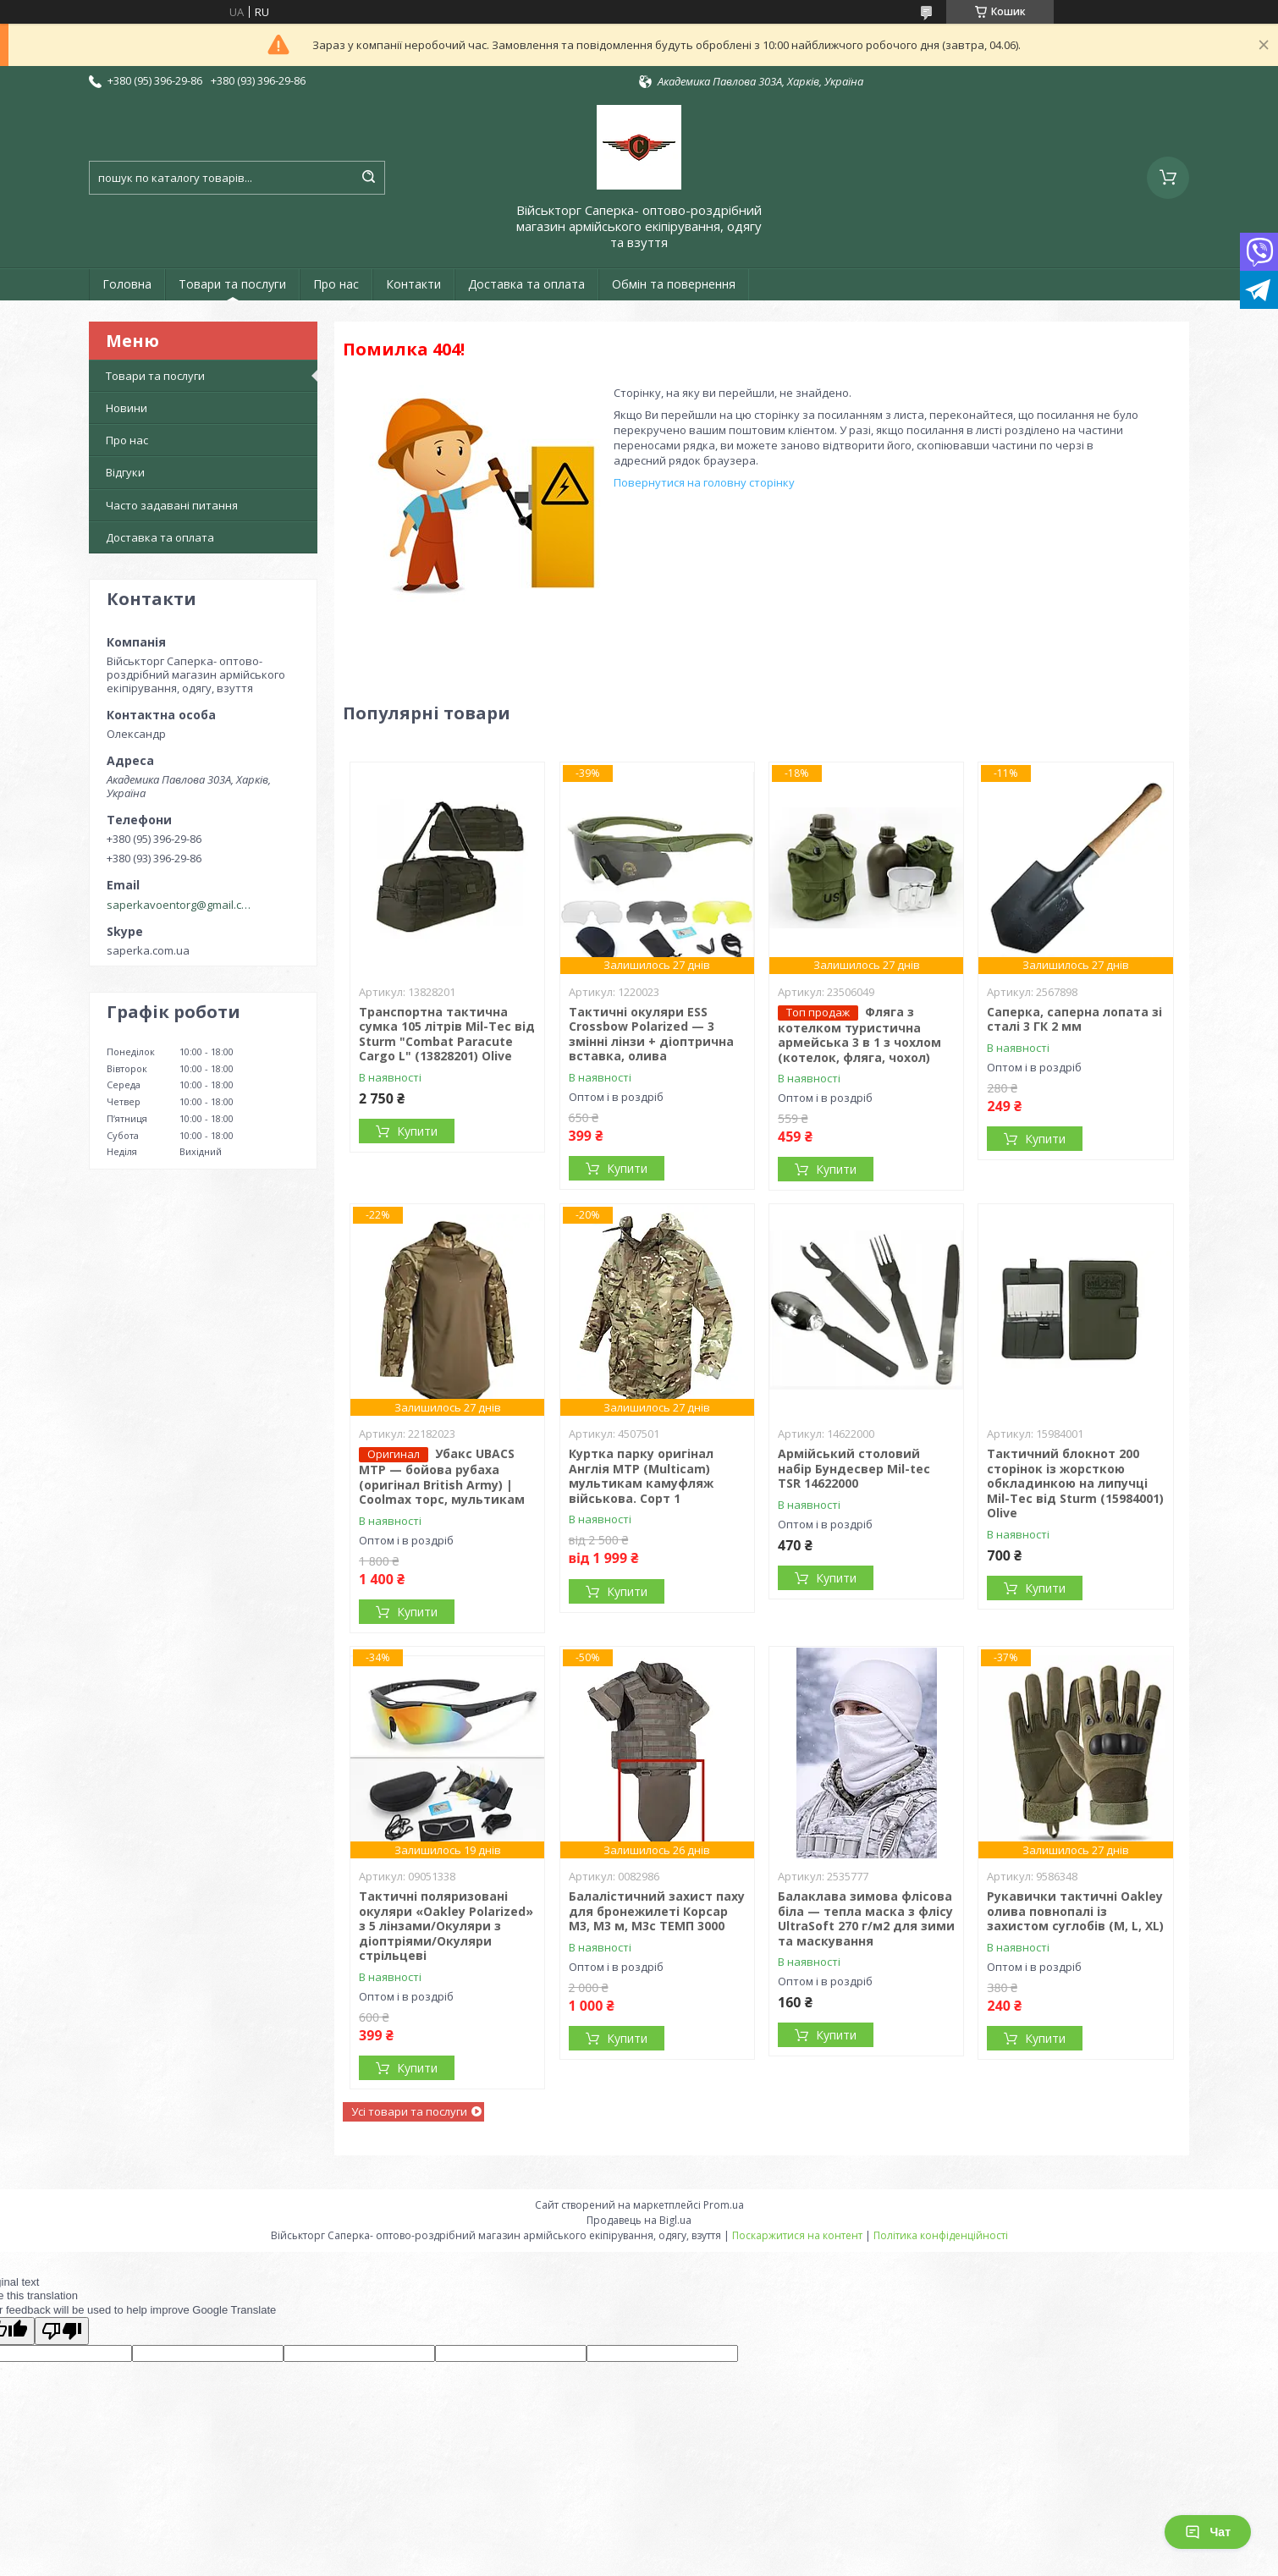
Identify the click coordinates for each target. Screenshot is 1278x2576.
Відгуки (125, 472)
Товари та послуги (232, 284)
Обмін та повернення (673, 284)
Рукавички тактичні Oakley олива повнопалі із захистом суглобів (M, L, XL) (1075, 1911)
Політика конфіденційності (940, 2235)
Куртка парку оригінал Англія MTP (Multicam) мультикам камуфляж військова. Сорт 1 (641, 1475)
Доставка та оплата (526, 284)
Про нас (336, 284)
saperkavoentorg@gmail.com (181, 904)
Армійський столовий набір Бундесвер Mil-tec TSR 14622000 (854, 1468)
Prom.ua (723, 2205)
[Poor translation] (62, 2331)
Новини (126, 408)
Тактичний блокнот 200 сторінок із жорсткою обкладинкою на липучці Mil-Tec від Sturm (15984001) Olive (1075, 1483)
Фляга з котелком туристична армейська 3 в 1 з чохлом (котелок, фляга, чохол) (859, 1034)
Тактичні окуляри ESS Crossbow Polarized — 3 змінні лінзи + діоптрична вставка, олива (651, 1034)
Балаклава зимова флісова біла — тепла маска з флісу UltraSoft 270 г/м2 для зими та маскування (866, 1918)
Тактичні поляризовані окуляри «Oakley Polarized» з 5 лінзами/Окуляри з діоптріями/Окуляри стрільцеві (446, 1925)
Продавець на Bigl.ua (639, 2220)
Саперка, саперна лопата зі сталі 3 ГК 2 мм (1074, 1019)
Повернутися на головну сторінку (704, 482)
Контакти (413, 284)
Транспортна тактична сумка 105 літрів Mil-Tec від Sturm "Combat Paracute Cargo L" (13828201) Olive (447, 1034)
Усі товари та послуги (409, 2111)
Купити (417, 1131)
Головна (126, 284)
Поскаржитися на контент (797, 2235)
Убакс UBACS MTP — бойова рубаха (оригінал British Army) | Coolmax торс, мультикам (442, 1476)
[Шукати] (368, 178)
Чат (1208, 2532)
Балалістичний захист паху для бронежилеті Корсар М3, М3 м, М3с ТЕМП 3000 (657, 1911)
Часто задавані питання (172, 505)
